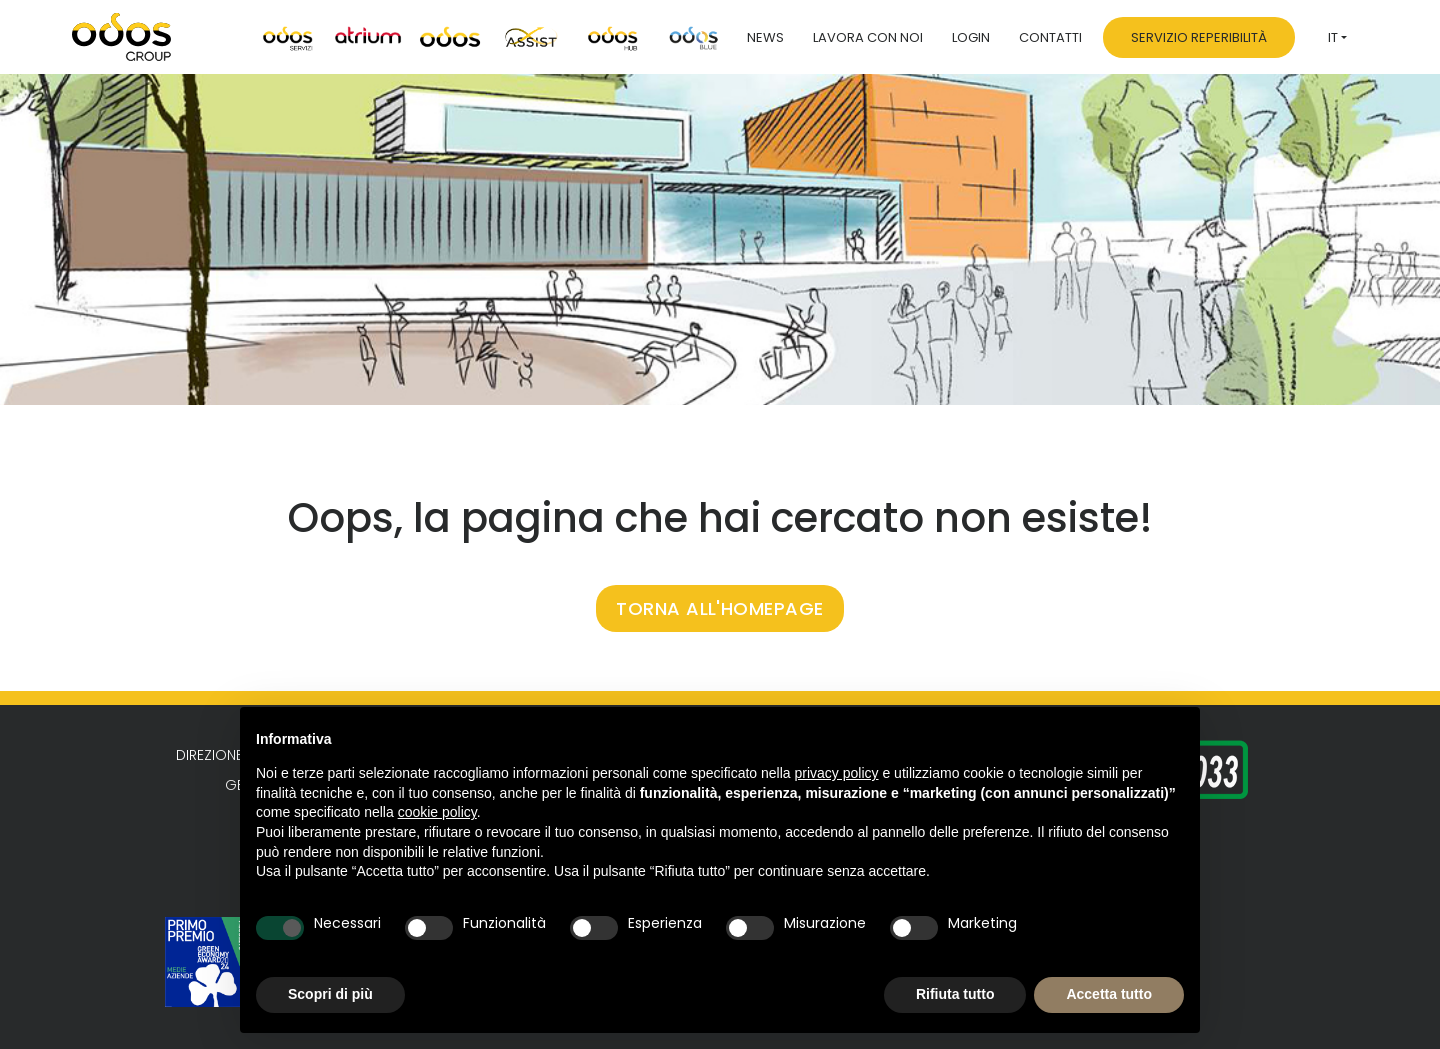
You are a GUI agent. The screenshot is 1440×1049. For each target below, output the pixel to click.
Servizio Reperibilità (1199, 37)
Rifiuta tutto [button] (955, 994)
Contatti (1050, 37)
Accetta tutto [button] (1109, 994)
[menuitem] (1337, 37)
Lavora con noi (868, 37)
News (765, 37)
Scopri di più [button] (330, 994)
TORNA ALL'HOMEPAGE (719, 608)
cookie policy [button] (437, 812)
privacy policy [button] (837, 773)
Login (971, 37)
